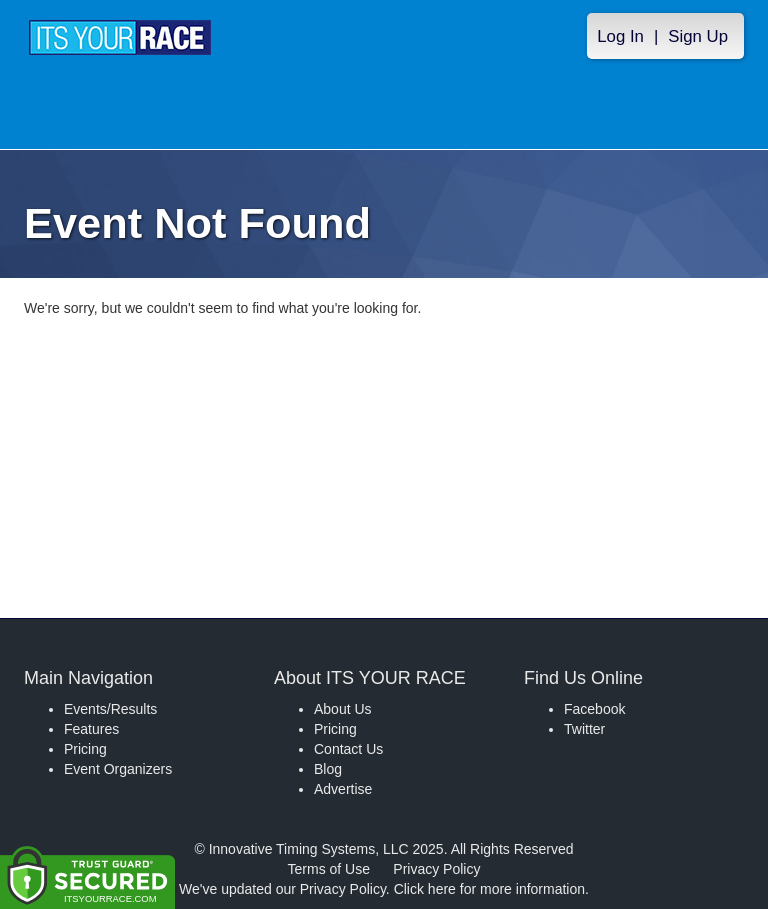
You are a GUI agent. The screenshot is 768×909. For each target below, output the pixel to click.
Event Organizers (118, 769)
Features (91, 729)
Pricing (85, 749)
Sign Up (698, 36)
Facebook (594, 709)
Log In (620, 36)
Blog (328, 769)
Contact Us (348, 749)
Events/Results (110, 709)
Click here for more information (489, 889)
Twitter (584, 729)
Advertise (343, 789)
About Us (343, 709)
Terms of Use (329, 869)
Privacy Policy (436, 869)
